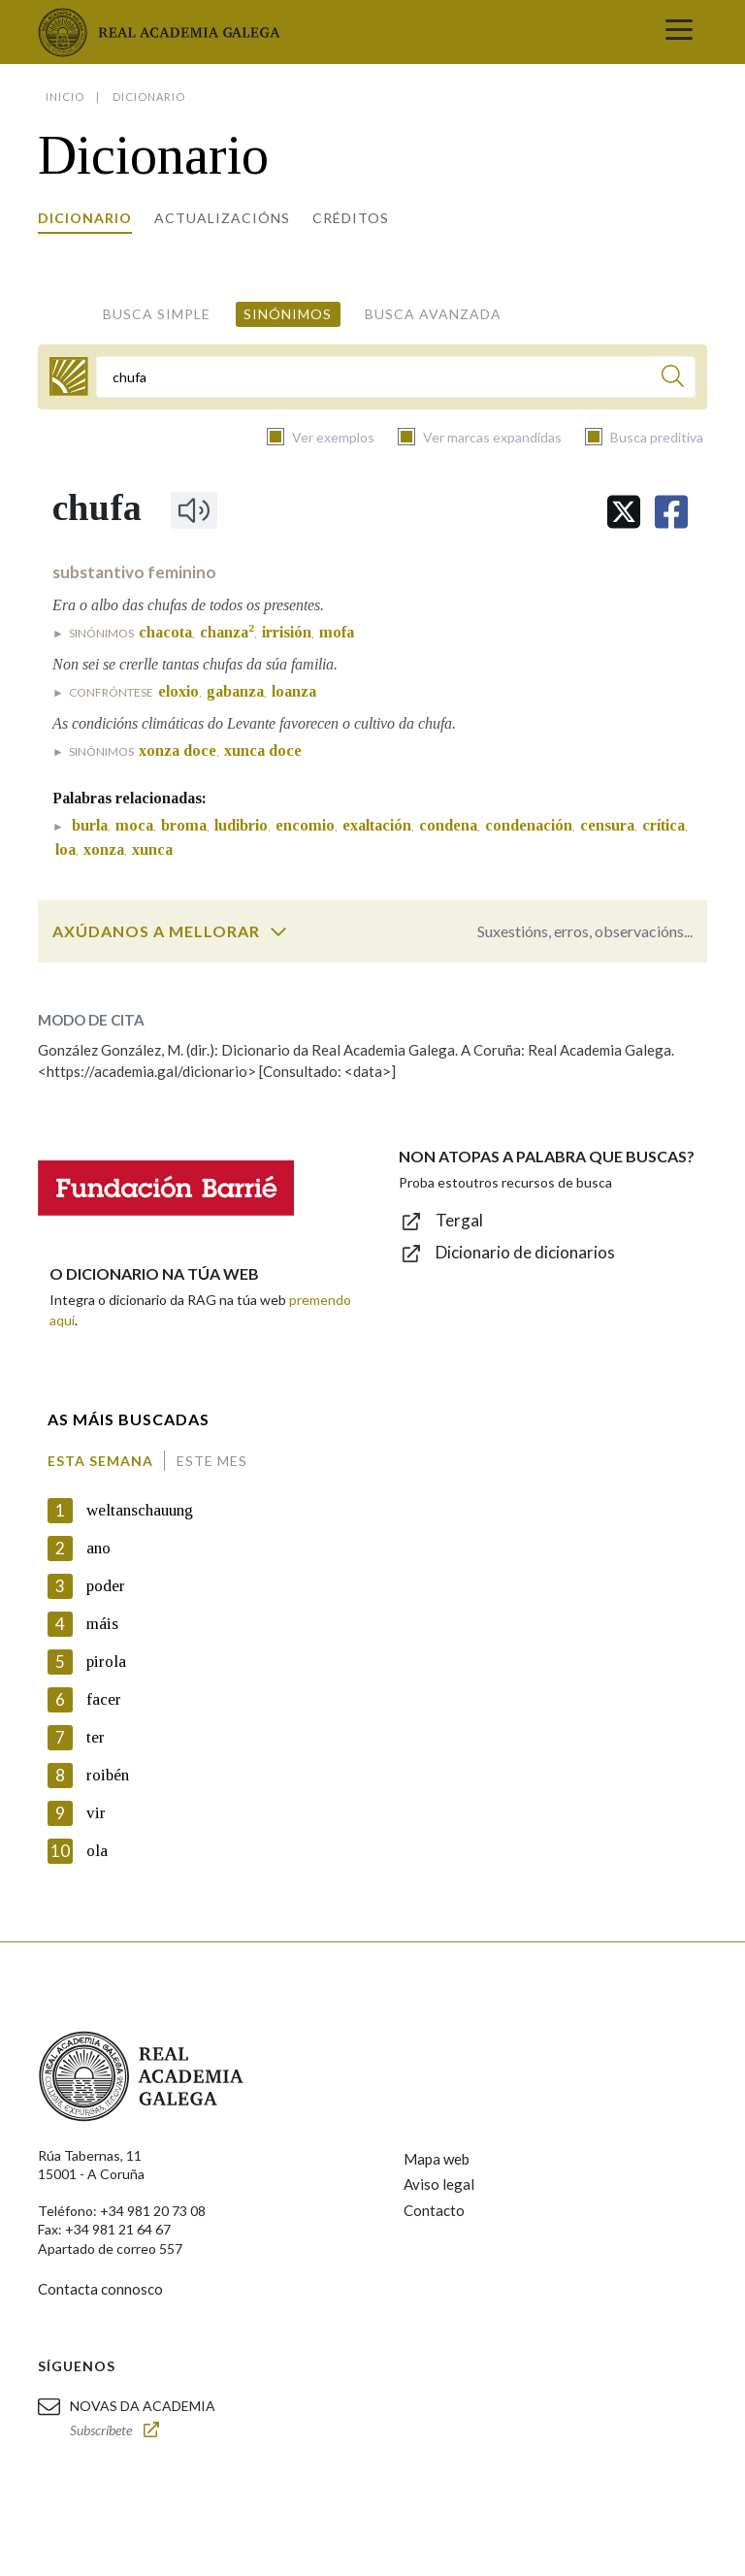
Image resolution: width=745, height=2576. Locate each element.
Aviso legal (439, 2184)
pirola (106, 1661)
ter (95, 1737)
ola (97, 1851)
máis (102, 1623)
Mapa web (437, 2159)
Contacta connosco (100, 2289)
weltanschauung (139, 1510)
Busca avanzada (433, 314)
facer (103, 1699)
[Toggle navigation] (679, 32)
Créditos (350, 218)
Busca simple (157, 314)
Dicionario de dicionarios (525, 1252)
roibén (107, 1775)
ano (98, 1548)
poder (105, 1586)
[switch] (278, 931)
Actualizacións (222, 218)
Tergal (459, 1220)
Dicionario (85, 218)
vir (96, 1813)
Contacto (434, 2210)
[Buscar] (673, 379)
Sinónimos (287, 314)
